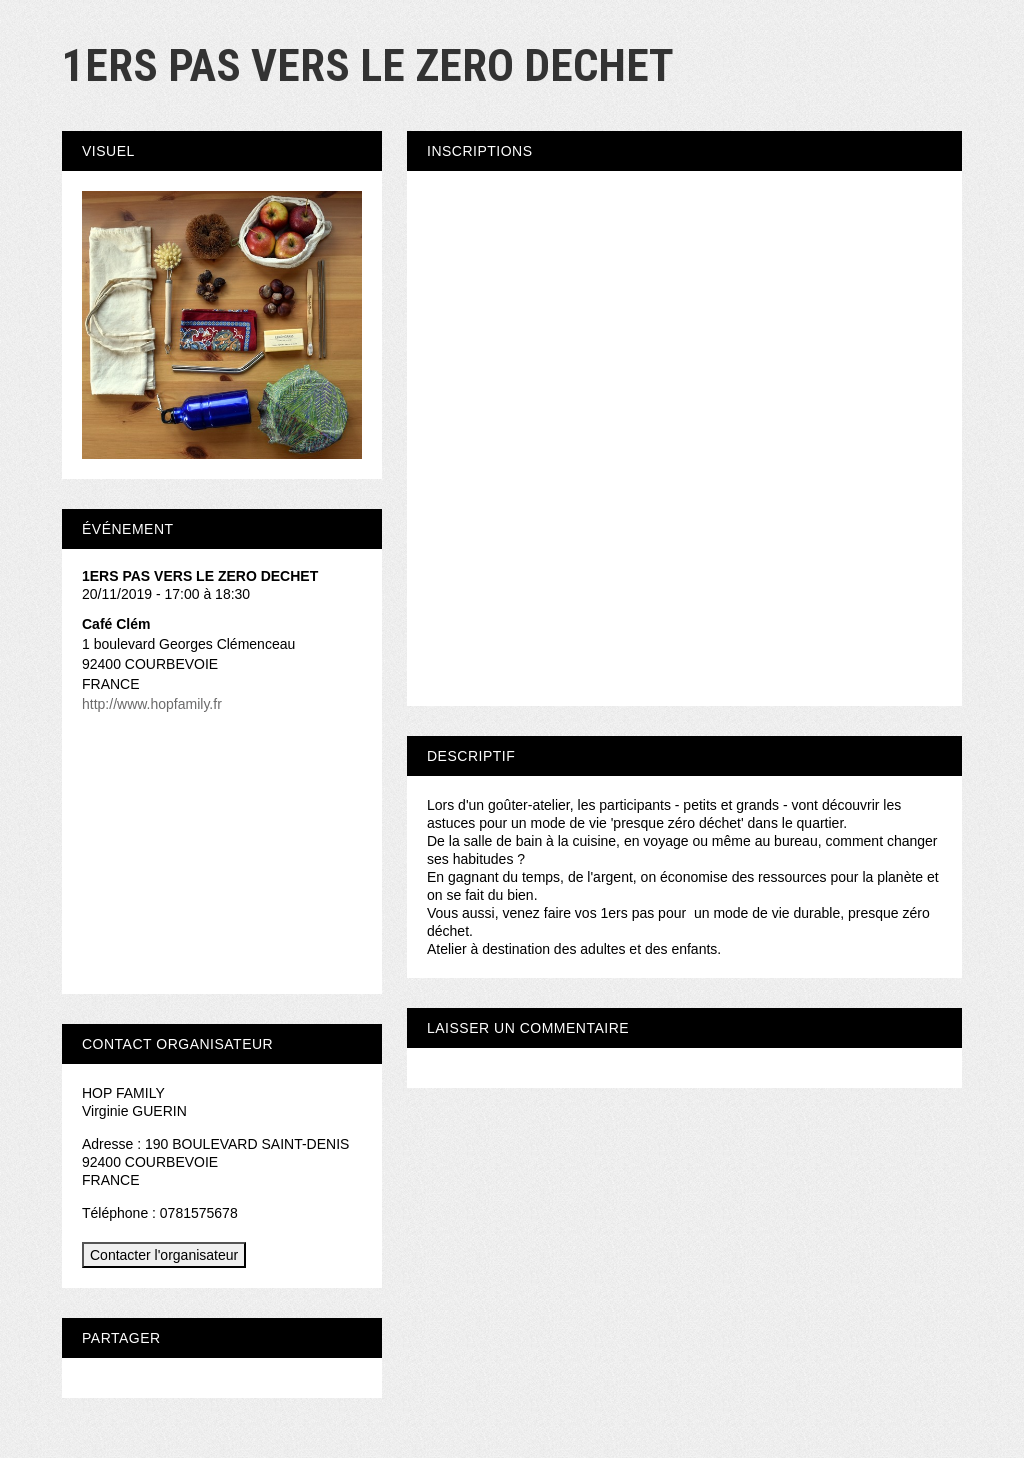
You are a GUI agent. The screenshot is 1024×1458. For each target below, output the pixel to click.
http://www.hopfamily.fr (152, 704)
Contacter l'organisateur (164, 1255)
